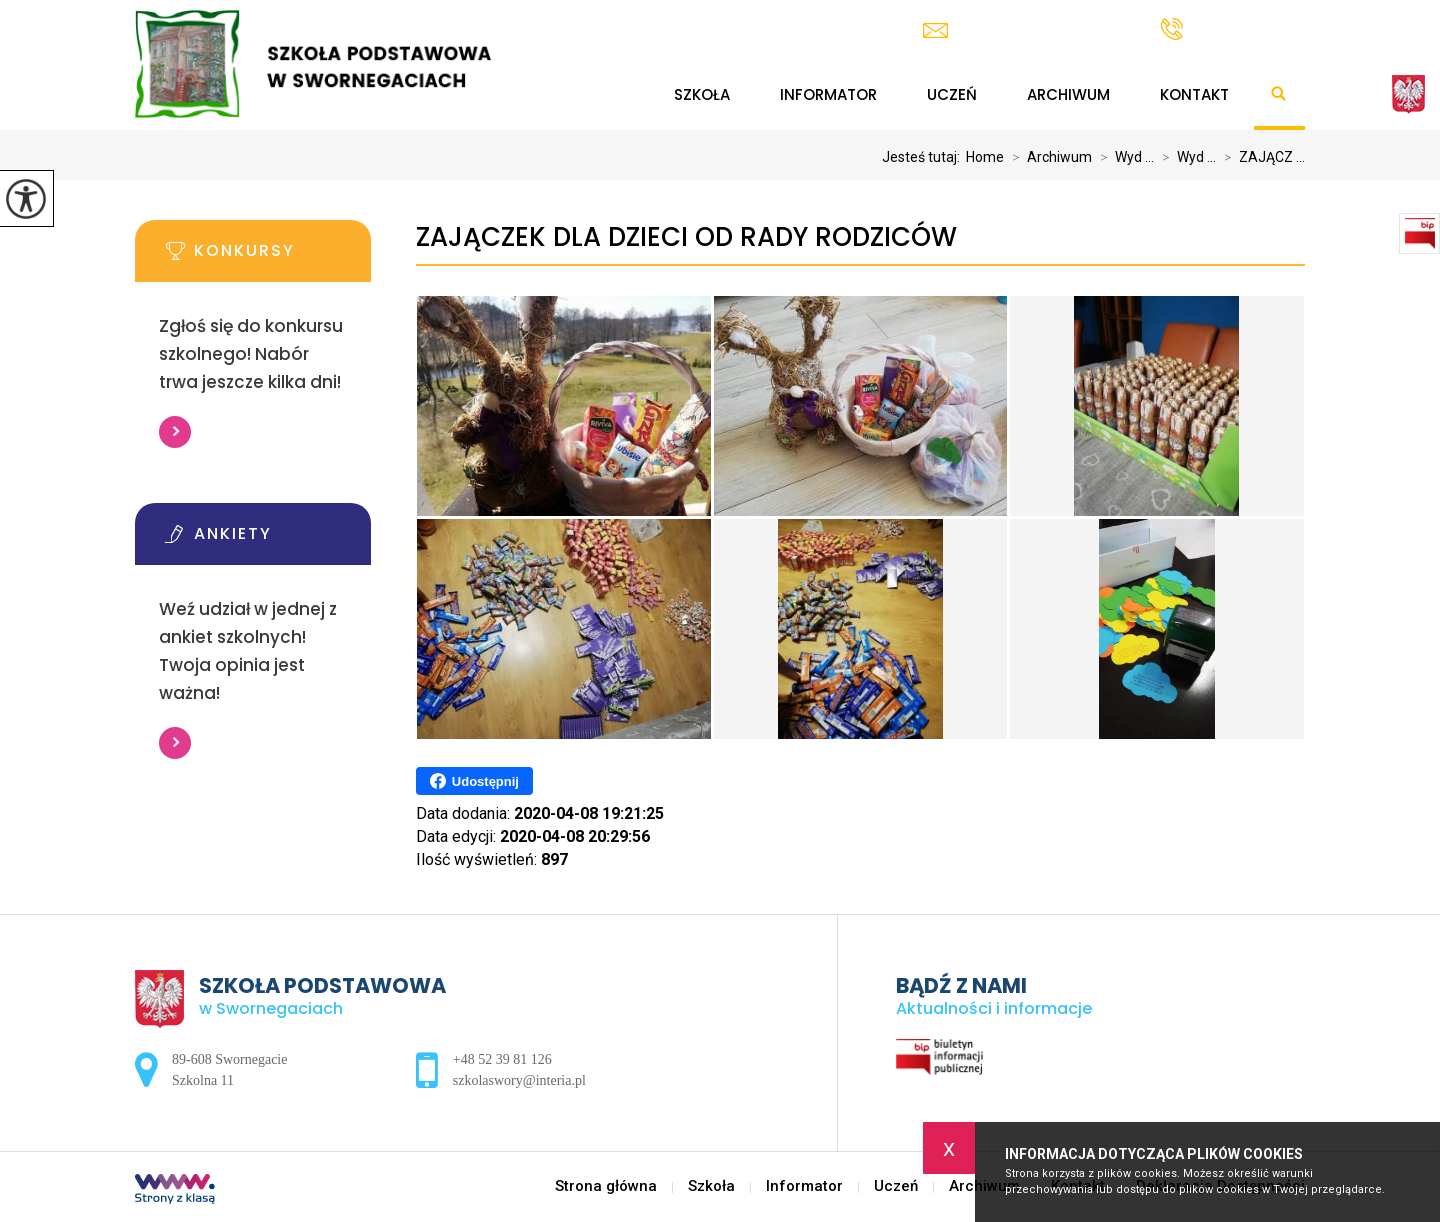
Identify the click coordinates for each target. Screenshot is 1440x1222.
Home (985, 157)
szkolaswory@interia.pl (1021, 30)
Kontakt (1194, 94)
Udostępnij (474, 781)
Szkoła (702, 94)
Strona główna (616, 95)
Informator (828, 94)
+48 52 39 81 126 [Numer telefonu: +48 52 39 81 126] (502, 1059)
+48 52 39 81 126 (1232, 29)
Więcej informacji (175, 432)
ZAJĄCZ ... (1260, 157)
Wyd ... (1123, 157)
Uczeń (952, 94)
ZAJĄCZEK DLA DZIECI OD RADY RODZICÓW (686, 237)
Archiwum (1068, 94)
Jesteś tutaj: (924, 157)
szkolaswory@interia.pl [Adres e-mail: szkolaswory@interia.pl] (519, 1080)
